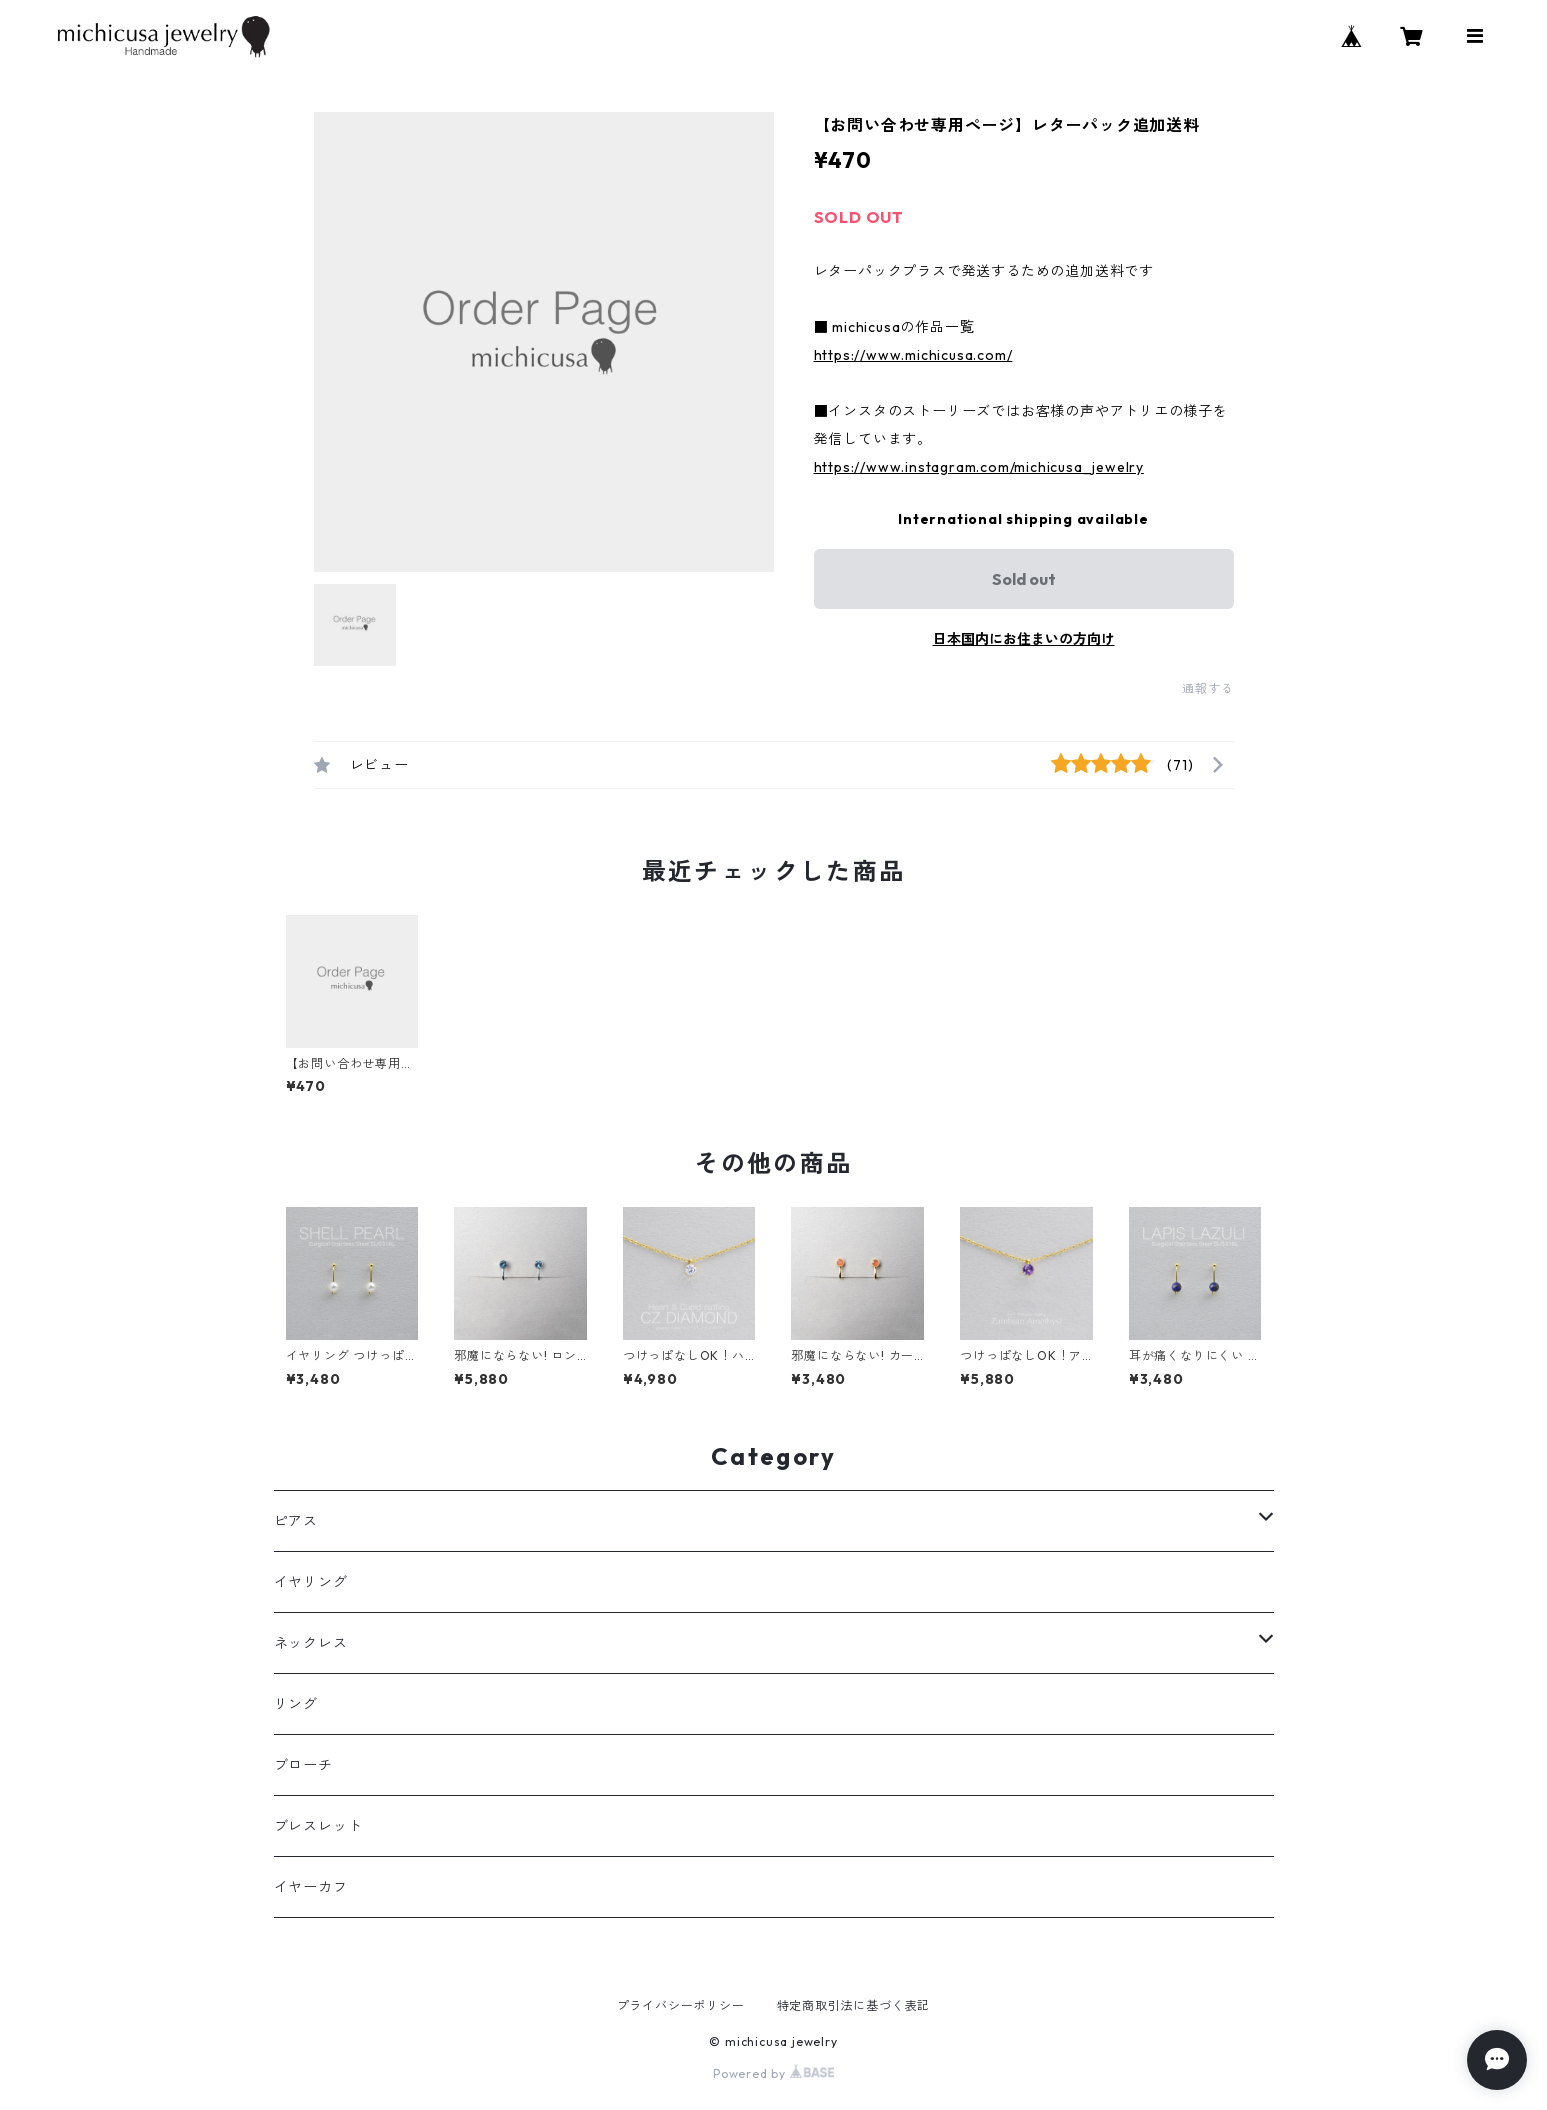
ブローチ (303, 1765)
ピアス (296, 1521)
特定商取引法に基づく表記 (854, 2005)
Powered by (773, 2073)
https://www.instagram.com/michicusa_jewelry (979, 467)
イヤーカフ (311, 1887)
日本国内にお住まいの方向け (1024, 639)
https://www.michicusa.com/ (913, 355)
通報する (1207, 688)
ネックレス (311, 1643)
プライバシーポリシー (681, 2005)
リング (296, 1704)
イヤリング (311, 1582)
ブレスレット (318, 1826)
